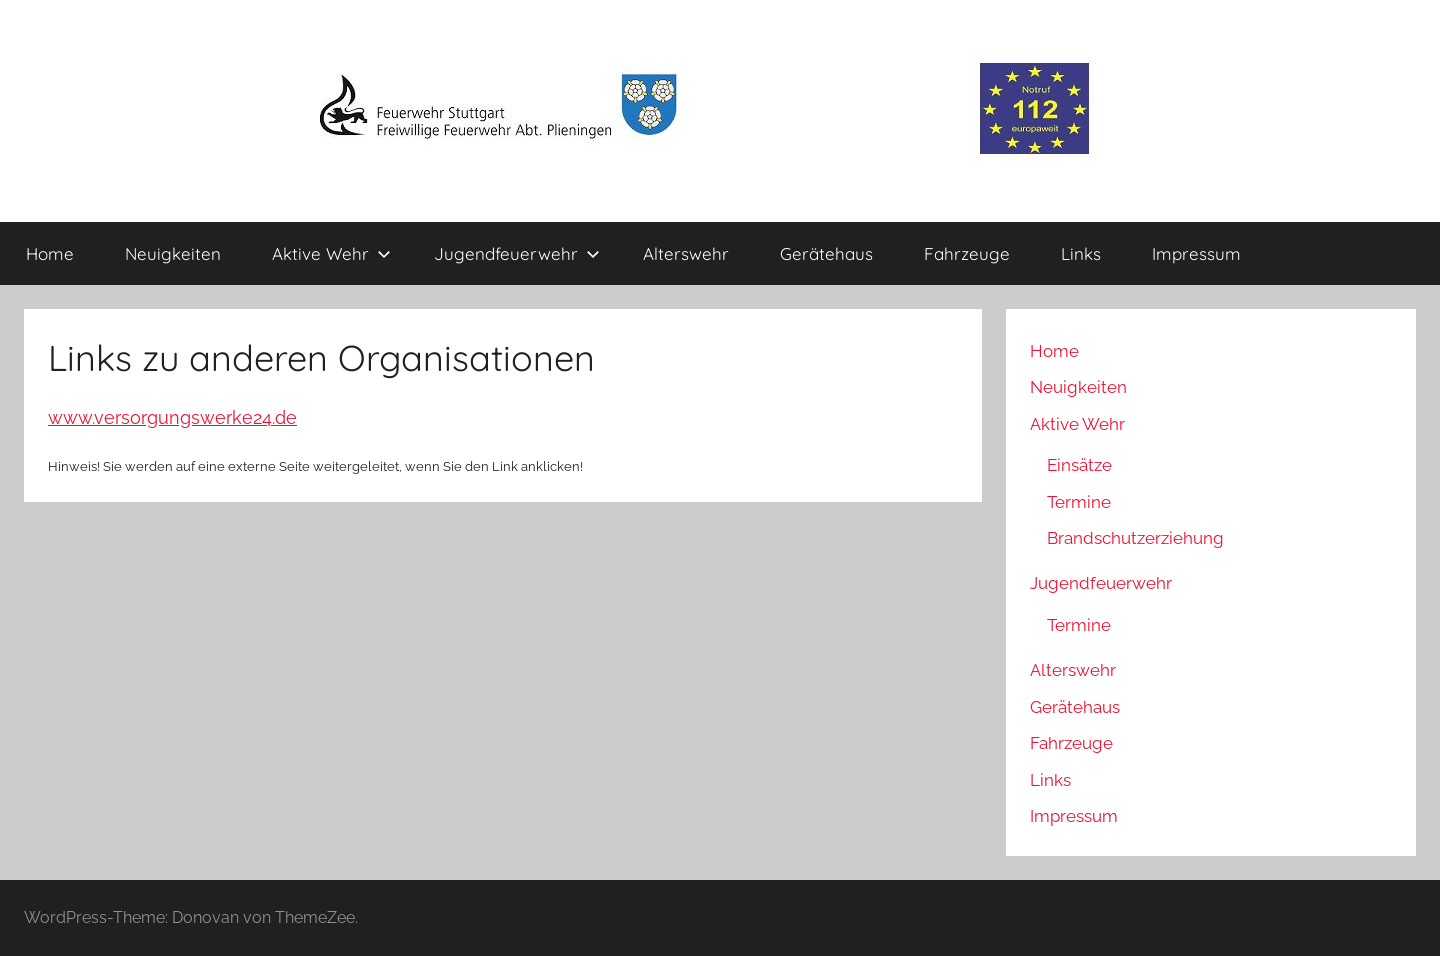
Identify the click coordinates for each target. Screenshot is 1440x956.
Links (1081, 253)
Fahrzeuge (967, 253)
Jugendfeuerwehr (517, 253)
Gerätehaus (826, 253)
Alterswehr (686, 253)
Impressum (1196, 253)
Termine (1079, 502)
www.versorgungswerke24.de (172, 417)
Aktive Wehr (331, 253)
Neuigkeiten (173, 253)
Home (50, 253)
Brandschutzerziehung (1135, 538)
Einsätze (1079, 465)
